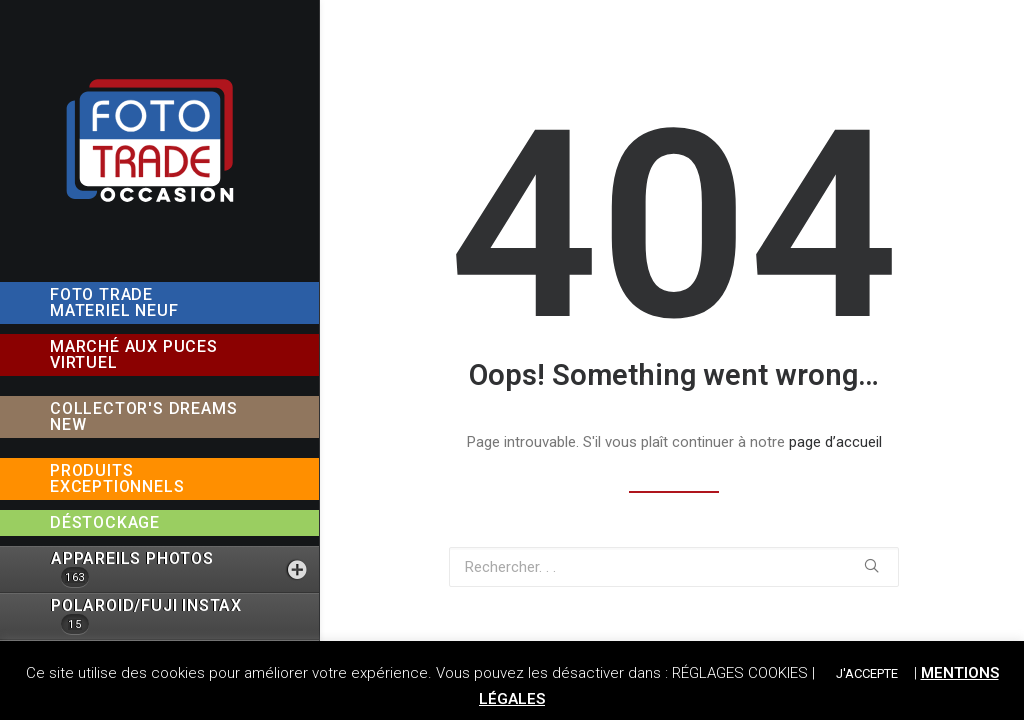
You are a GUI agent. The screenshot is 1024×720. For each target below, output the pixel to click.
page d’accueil (835, 442)
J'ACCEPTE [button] (867, 673)
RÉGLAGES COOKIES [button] (740, 673)
